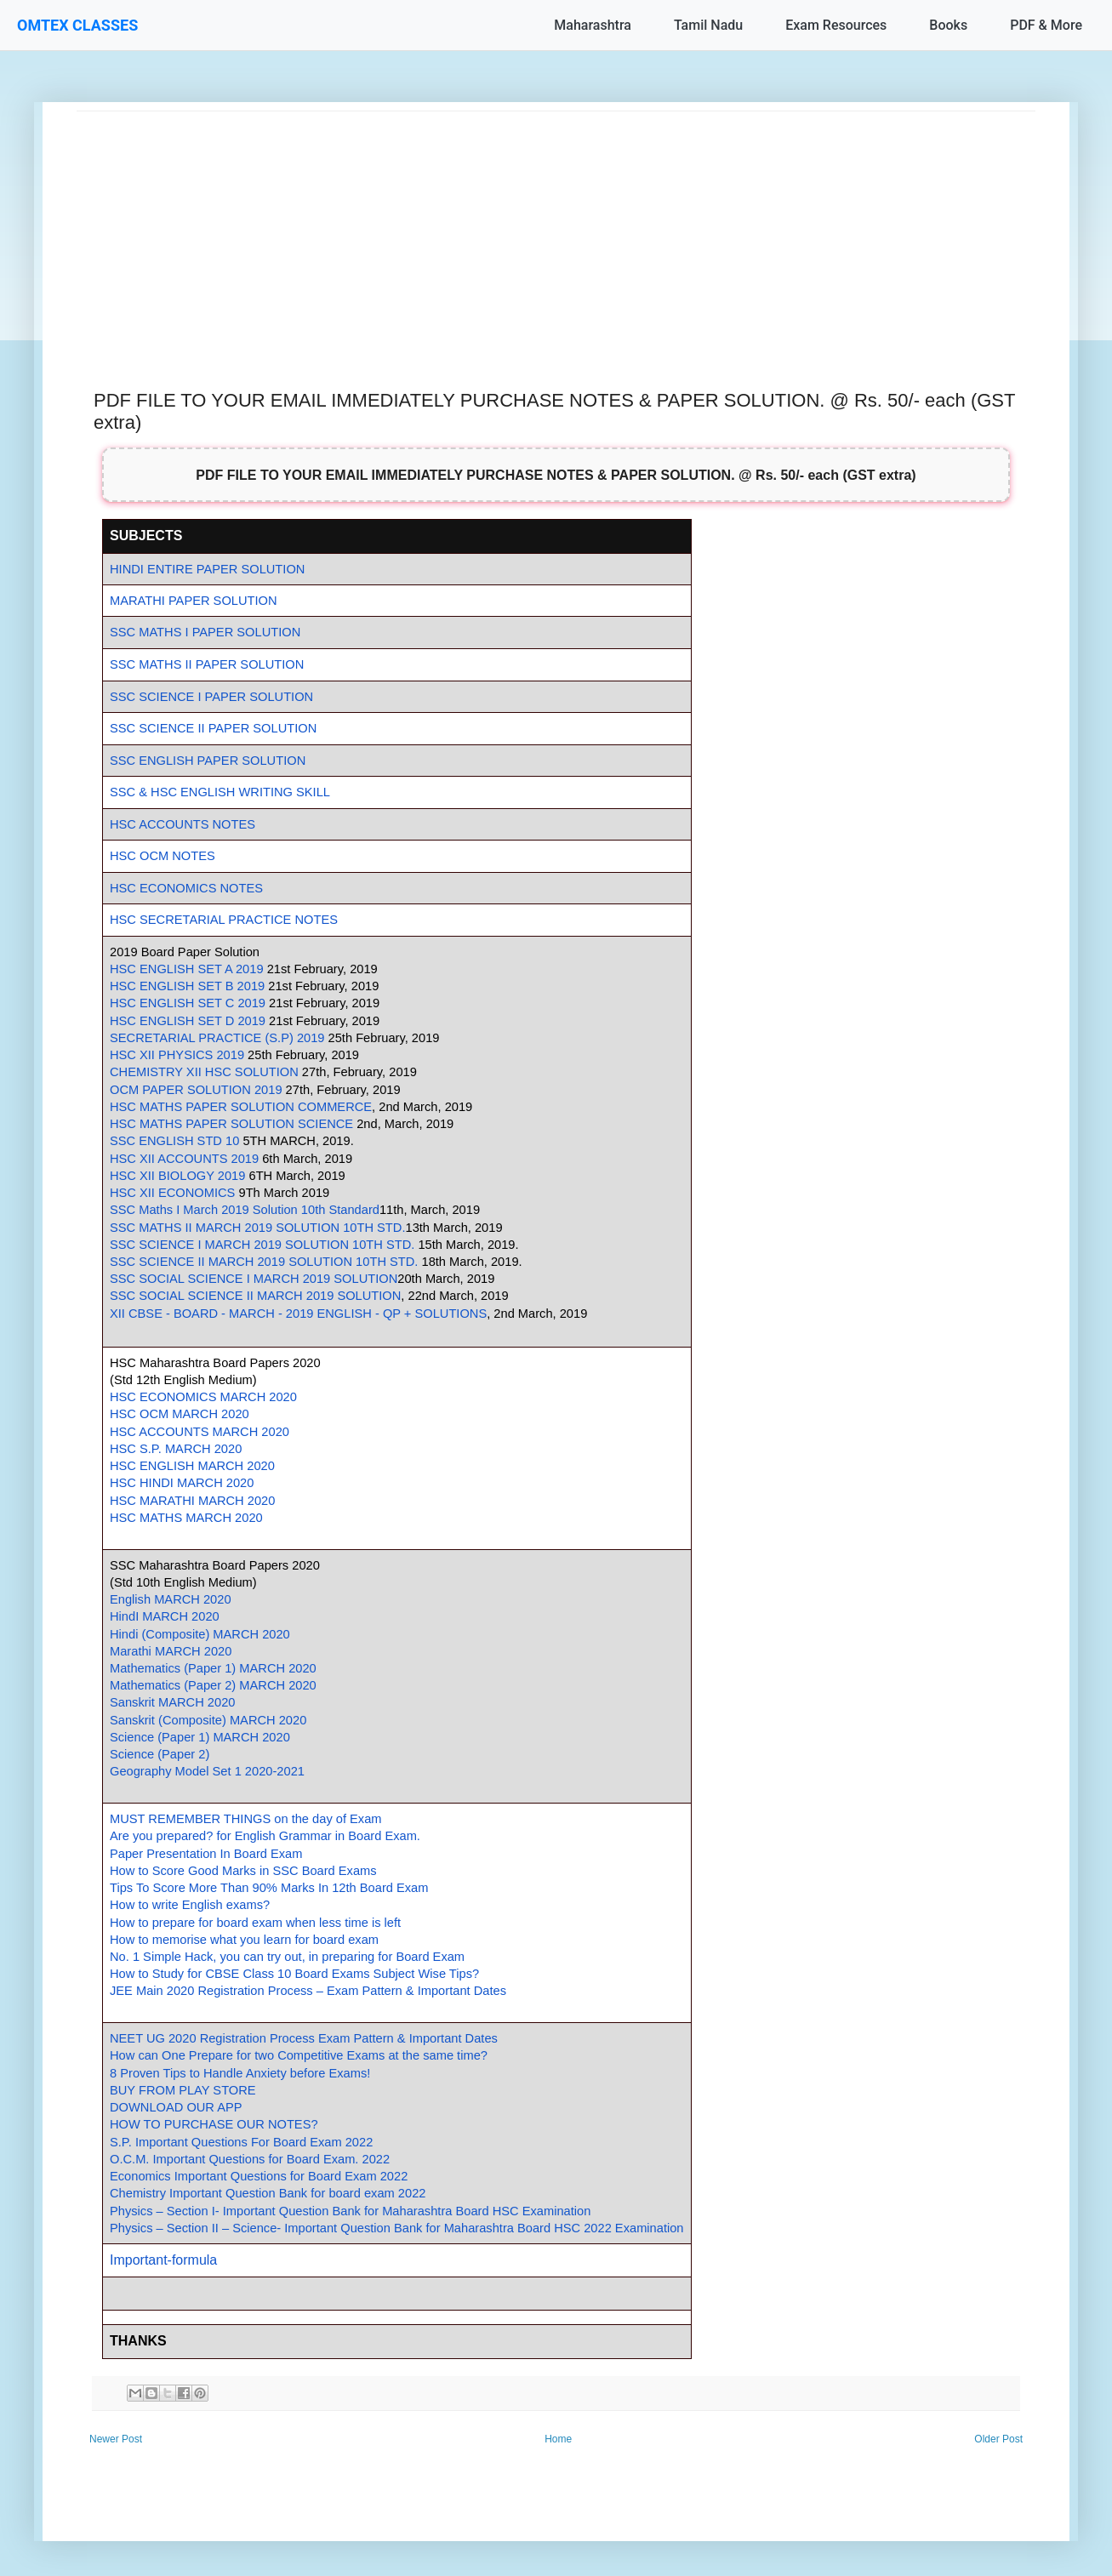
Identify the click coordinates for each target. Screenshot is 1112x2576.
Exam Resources (836, 25)
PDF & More (1046, 25)
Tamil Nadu (708, 25)
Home (558, 2439)
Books (948, 25)
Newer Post (115, 2439)
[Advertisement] (556, 230)
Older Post (998, 2439)
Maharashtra (592, 25)
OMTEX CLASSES (77, 25)
